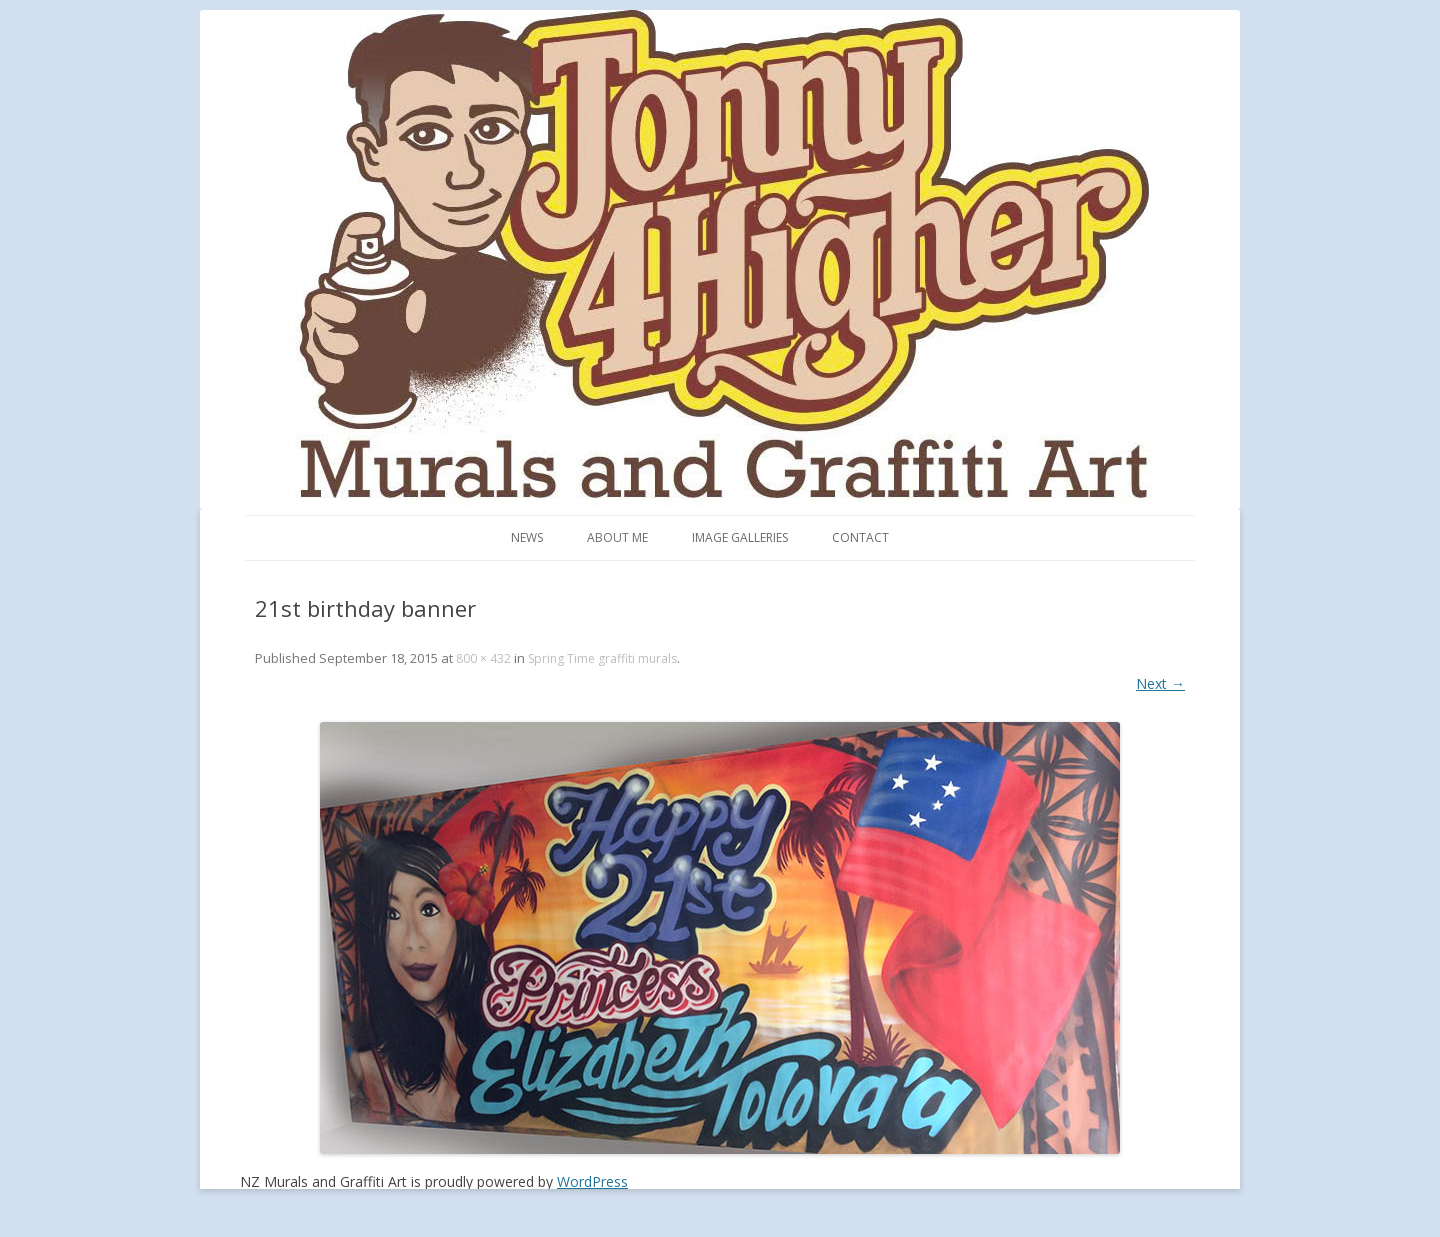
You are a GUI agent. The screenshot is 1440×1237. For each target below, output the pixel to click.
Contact (860, 537)
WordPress (592, 1181)
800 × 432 (483, 658)
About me (617, 537)
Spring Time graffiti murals (602, 658)
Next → (1160, 683)
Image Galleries (740, 537)
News (527, 537)
